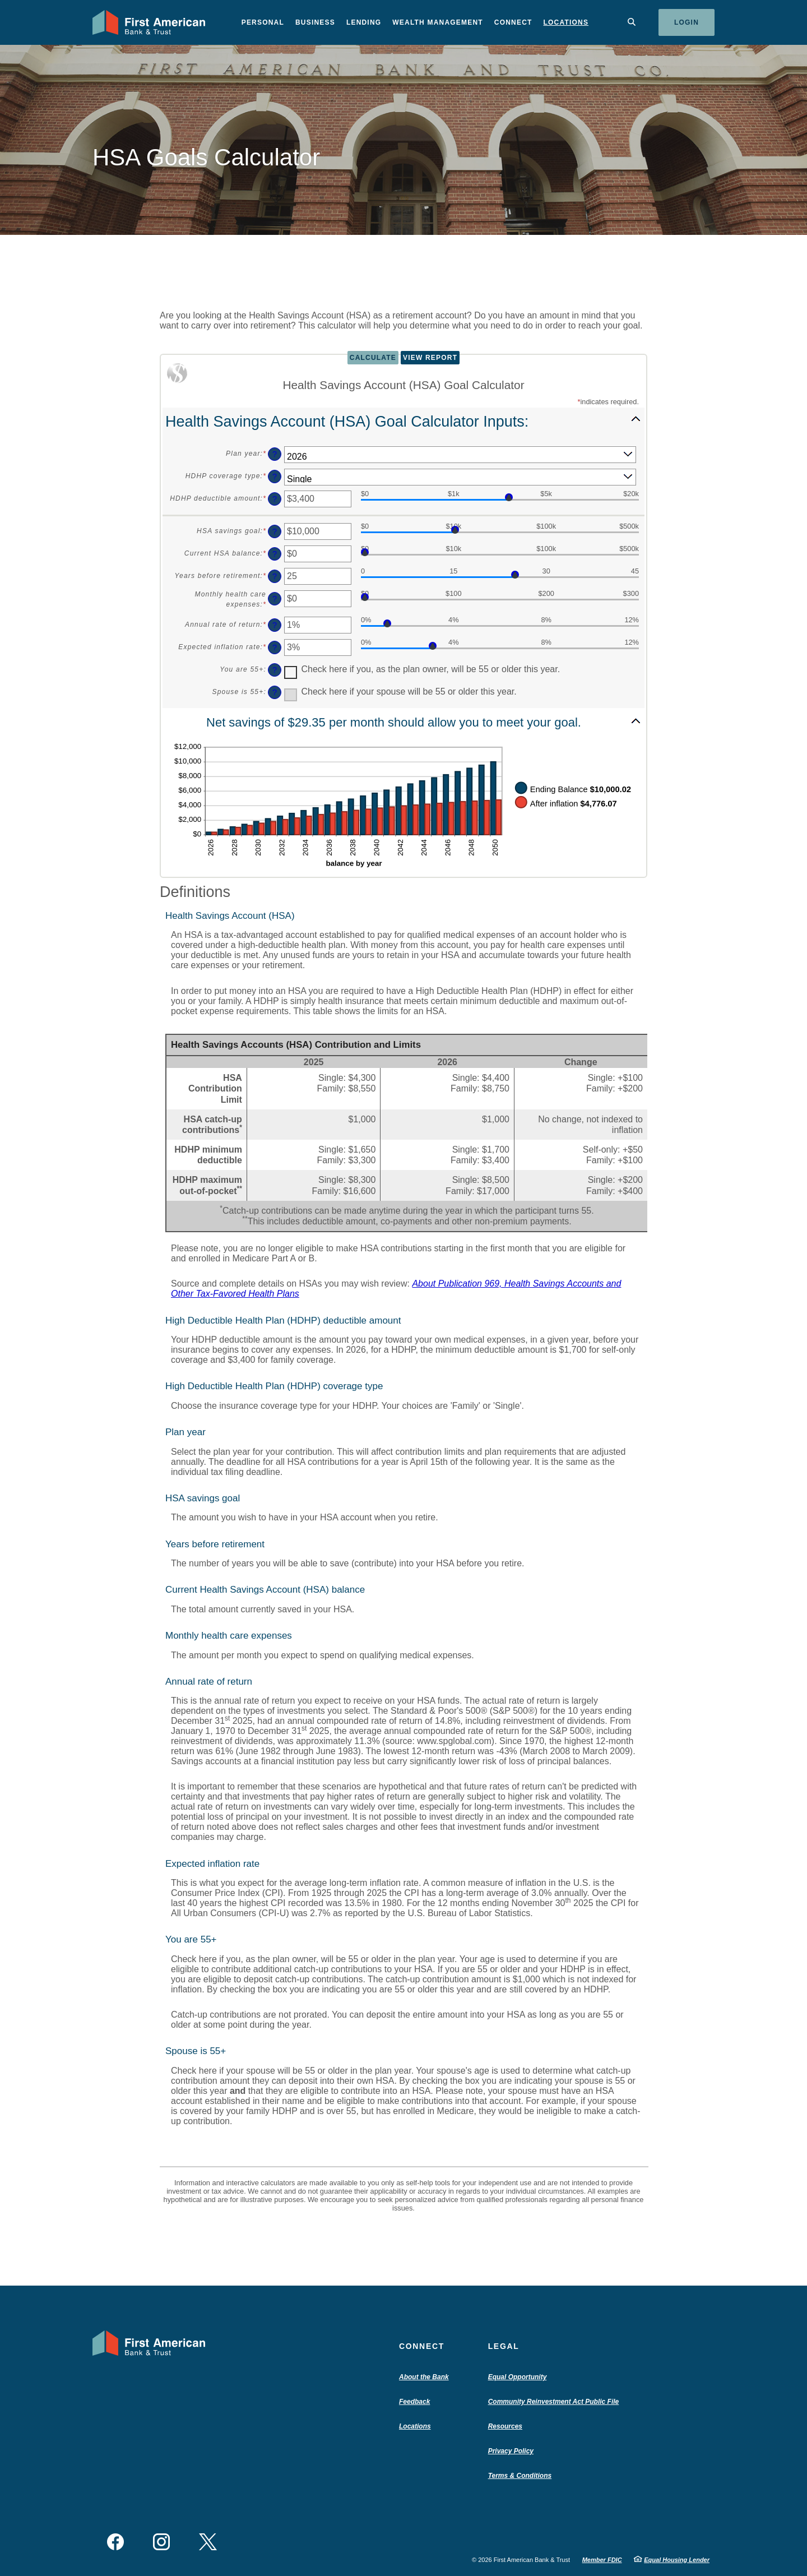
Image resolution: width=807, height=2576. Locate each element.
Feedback (414, 2402)
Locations (566, 22)
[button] (403, 421)
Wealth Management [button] (437, 22)
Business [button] (315, 22)
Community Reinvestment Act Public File (556, 2402)
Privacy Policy (511, 2451)
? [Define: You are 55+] (274, 669)
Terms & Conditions (520, 2476)
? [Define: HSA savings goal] (274, 531)
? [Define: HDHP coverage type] (274, 476)
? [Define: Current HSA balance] (274, 553)
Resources (505, 2426)
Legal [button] (504, 2346)
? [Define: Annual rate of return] (274, 625)
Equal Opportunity (517, 2377)
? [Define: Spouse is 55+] (274, 692)
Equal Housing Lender (676, 2559)
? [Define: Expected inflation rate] (274, 647)
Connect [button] (513, 22)
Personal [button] (263, 22)
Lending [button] (363, 22)
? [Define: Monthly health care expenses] (274, 598)
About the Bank (426, 2377)
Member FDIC (602, 2559)
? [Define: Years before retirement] (274, 576)
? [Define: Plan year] (274, 454)
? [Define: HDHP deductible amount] (274, 498)
